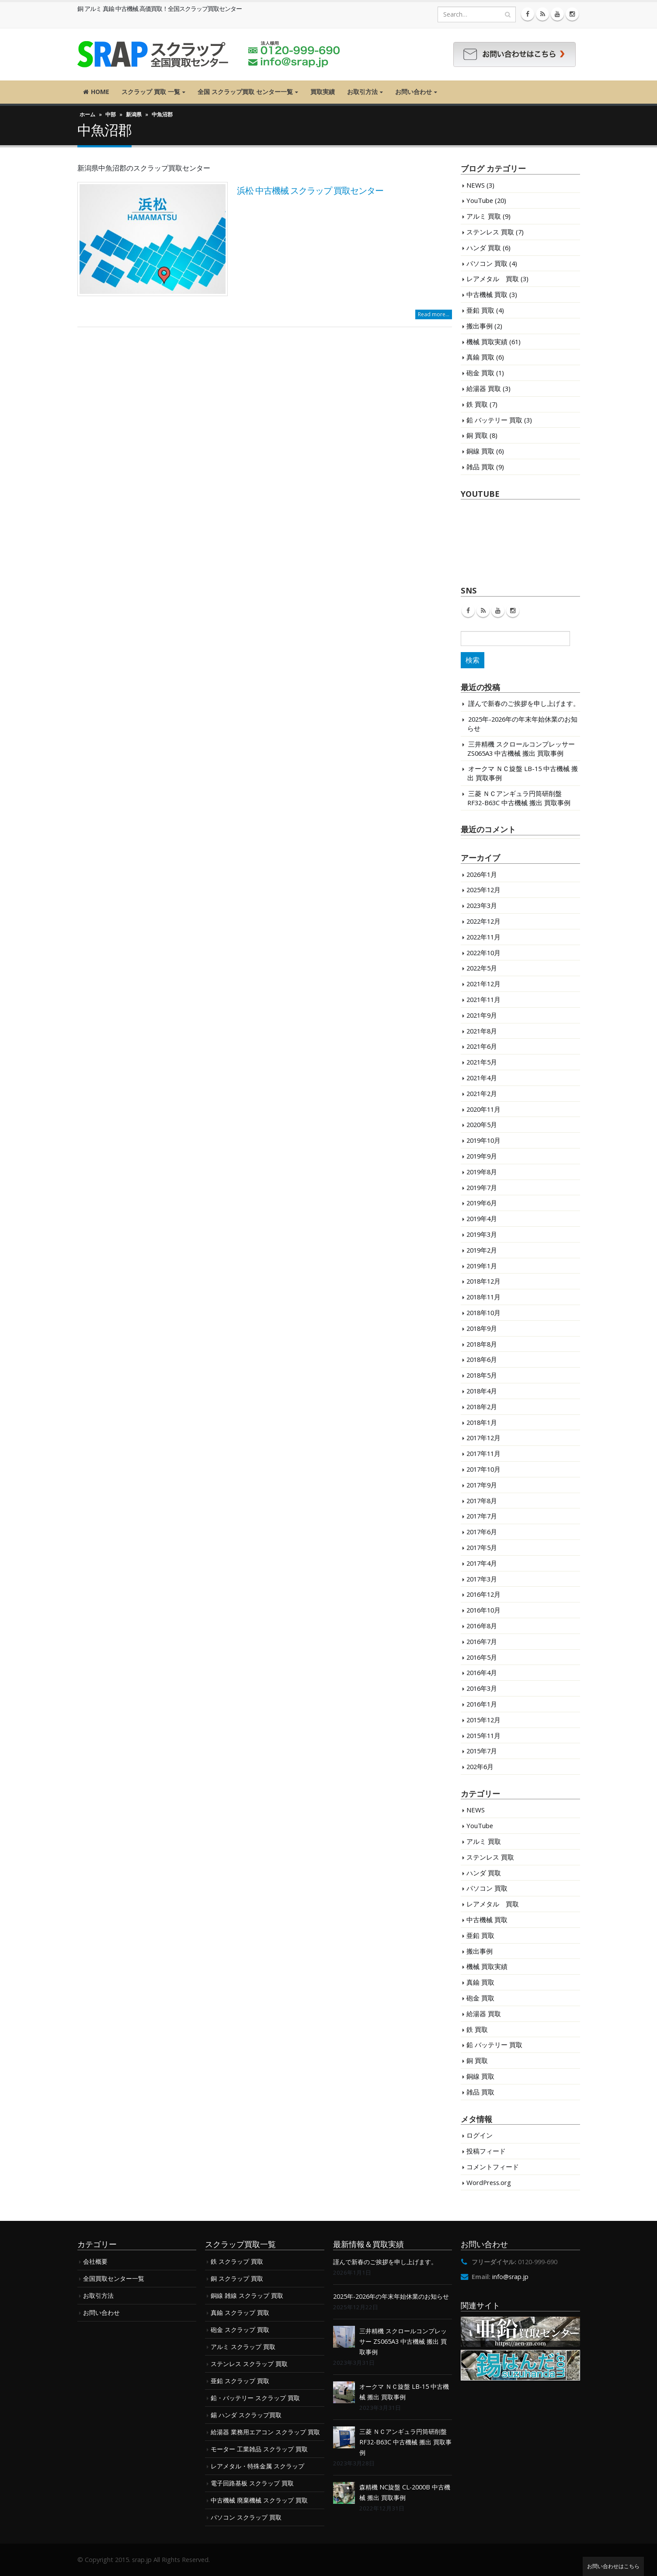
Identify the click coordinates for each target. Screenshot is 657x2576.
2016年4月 (481, 1672)
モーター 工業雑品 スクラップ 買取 (259, 2449)
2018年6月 (481, 1359)
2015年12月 (483, 1719)
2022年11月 (483, 936)
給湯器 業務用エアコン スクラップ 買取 (265, 2432)
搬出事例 (479, 325)
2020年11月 (483, 1109)
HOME (96, 91)
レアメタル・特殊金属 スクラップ (257, 2466)
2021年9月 (481, 1015)
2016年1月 (481, 1704)
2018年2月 (481, 1406)
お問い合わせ (413, 91)
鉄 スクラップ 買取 (237, 2261)
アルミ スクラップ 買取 (243, 2346)
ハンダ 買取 (483, 247)
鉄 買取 (477, 404)
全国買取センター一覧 (113, 2278)
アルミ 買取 (483, 216)
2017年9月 (481, 1484)
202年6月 (480, 1766)
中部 (110, 114)
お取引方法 (362, 91)
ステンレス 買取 (490, 231)
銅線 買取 (480, 451)
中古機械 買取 (487, 294)
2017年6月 (481, 1531)
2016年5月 (481, 1657)
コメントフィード (492, 2166)
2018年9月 (481, 1328)
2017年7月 (481, 1515)
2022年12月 (483, 921)
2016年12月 (483, 1594)
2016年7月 (481, 1641)
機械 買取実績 (487, 341)
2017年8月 (481, 1500)
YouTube (479, 200)
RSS (483, 610)
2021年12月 (483, 983)
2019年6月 (481, 1202)
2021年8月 (481, 1030)
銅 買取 (477, 435)
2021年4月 (481, 1077)
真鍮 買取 (480, 357)
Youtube (497, 610)
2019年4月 (481, 1218)
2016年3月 (481, 1688)
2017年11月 (483, 1453)
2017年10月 (483, 1469)
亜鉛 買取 (480, 310)
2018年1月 (481, 1422)
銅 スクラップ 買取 (237, 2278)
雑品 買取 (480, 466)
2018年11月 (483, 1296)
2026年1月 (481, 874)
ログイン (479, 2135)
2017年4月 (481, 1563)
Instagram (512, 610)
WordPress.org (488, 2182)
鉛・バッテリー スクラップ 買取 (255, 2398)
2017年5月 (481, 1547)
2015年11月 (483, 1735)
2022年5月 (481, 967)
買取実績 (322, 91)
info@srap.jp (510, 2276)
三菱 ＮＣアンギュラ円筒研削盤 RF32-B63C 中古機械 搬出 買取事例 (518, 798)
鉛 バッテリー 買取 (494, 419)
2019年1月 (481, 1265)
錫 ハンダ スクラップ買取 (246, 2415)
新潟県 (134, 114)
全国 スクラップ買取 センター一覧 (245, 91)
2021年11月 (483, 999)
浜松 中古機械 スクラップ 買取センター (310, 190)
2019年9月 (481, 1156)
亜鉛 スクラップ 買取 (240, 2381)
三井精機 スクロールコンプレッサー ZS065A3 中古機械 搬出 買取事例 (521, 748)
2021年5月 (481, 1062)
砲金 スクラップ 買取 (240, 2329)
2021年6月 (481, 1046)
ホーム (87, 114)
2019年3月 (481, 1234)
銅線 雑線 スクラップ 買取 (247, 2295)
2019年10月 (483, 1140)
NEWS (475, 185)
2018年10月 (483, 1312)
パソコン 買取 (487, 263)
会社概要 (95, 2261)
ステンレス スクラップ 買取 (249, 2364)
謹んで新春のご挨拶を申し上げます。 (524, 703)
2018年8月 (481, 1344)
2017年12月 (483, 1437)
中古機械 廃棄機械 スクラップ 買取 (259, 2500)
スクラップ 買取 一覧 (151, 91)
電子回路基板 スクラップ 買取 (252, 2483)
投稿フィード (486, 2151)
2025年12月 (483, 889)
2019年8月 (481, 1171)
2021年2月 (481, 1093)
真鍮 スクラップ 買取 (240, 2312)
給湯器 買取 (483, 388)
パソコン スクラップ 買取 (246, 2517)
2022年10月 (483, 952)
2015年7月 (481, 1750)
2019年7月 (481, 1187)
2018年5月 (481, 1375)
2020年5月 (481, 1124)
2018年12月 (483, 1281)
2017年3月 (481, 1578)
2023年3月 (481, 905)
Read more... (433, 314)
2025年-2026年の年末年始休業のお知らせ (391, 2296)
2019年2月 (481, 1250)
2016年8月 (481, 1625)
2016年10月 (483, 1610)
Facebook (468, 610)
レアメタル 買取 (492, 278)
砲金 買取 (480, 372)
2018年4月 (481, 1390)
